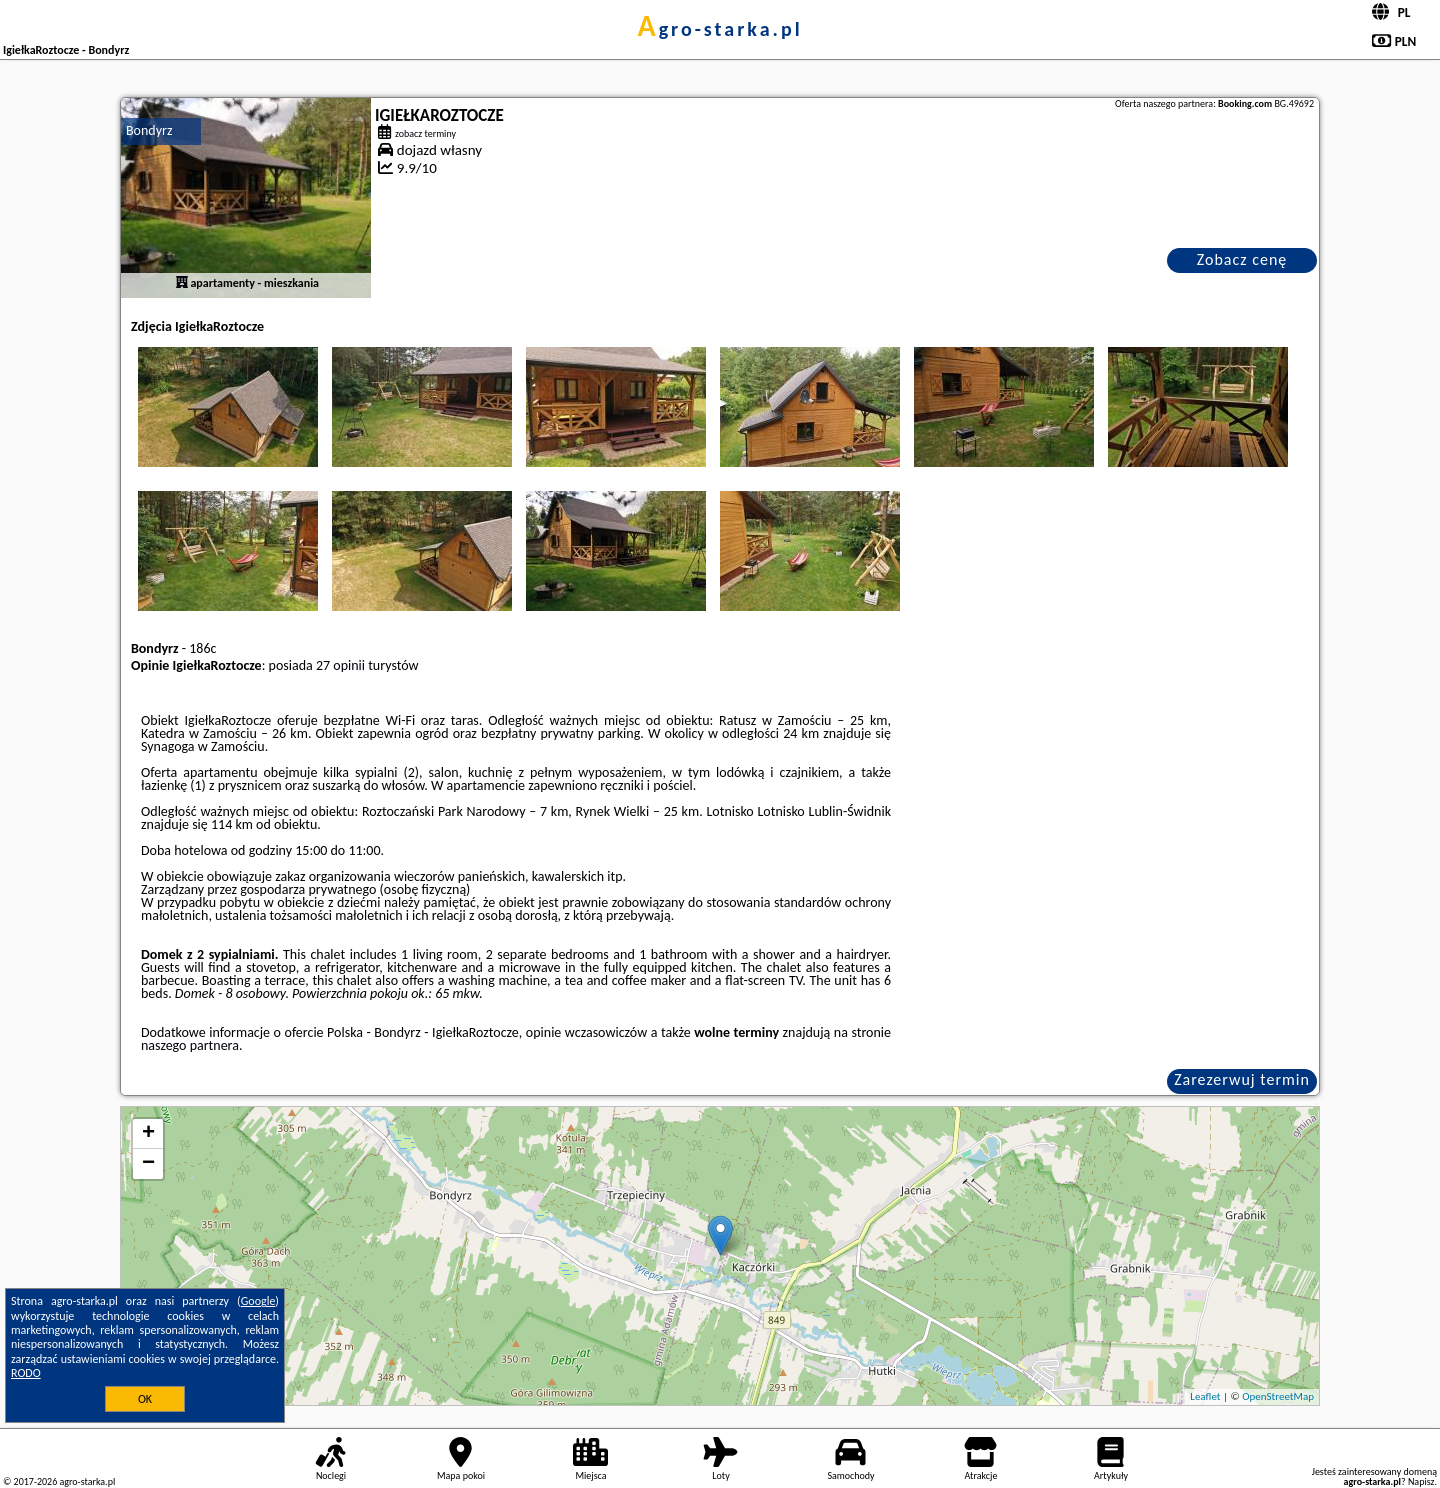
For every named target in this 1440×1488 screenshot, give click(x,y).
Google (258, 1301)
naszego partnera (190, 1045)
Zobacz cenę (1242, 259)
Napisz (1421, 1481)
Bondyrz (149, 130)
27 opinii (340, 665)
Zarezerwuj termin (1242, 1079)
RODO (26, 1373)
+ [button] (148, 1134)
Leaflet (1205, 1396)
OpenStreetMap (1278, 1396)
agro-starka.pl (719, 29)
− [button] (148, 1164)
